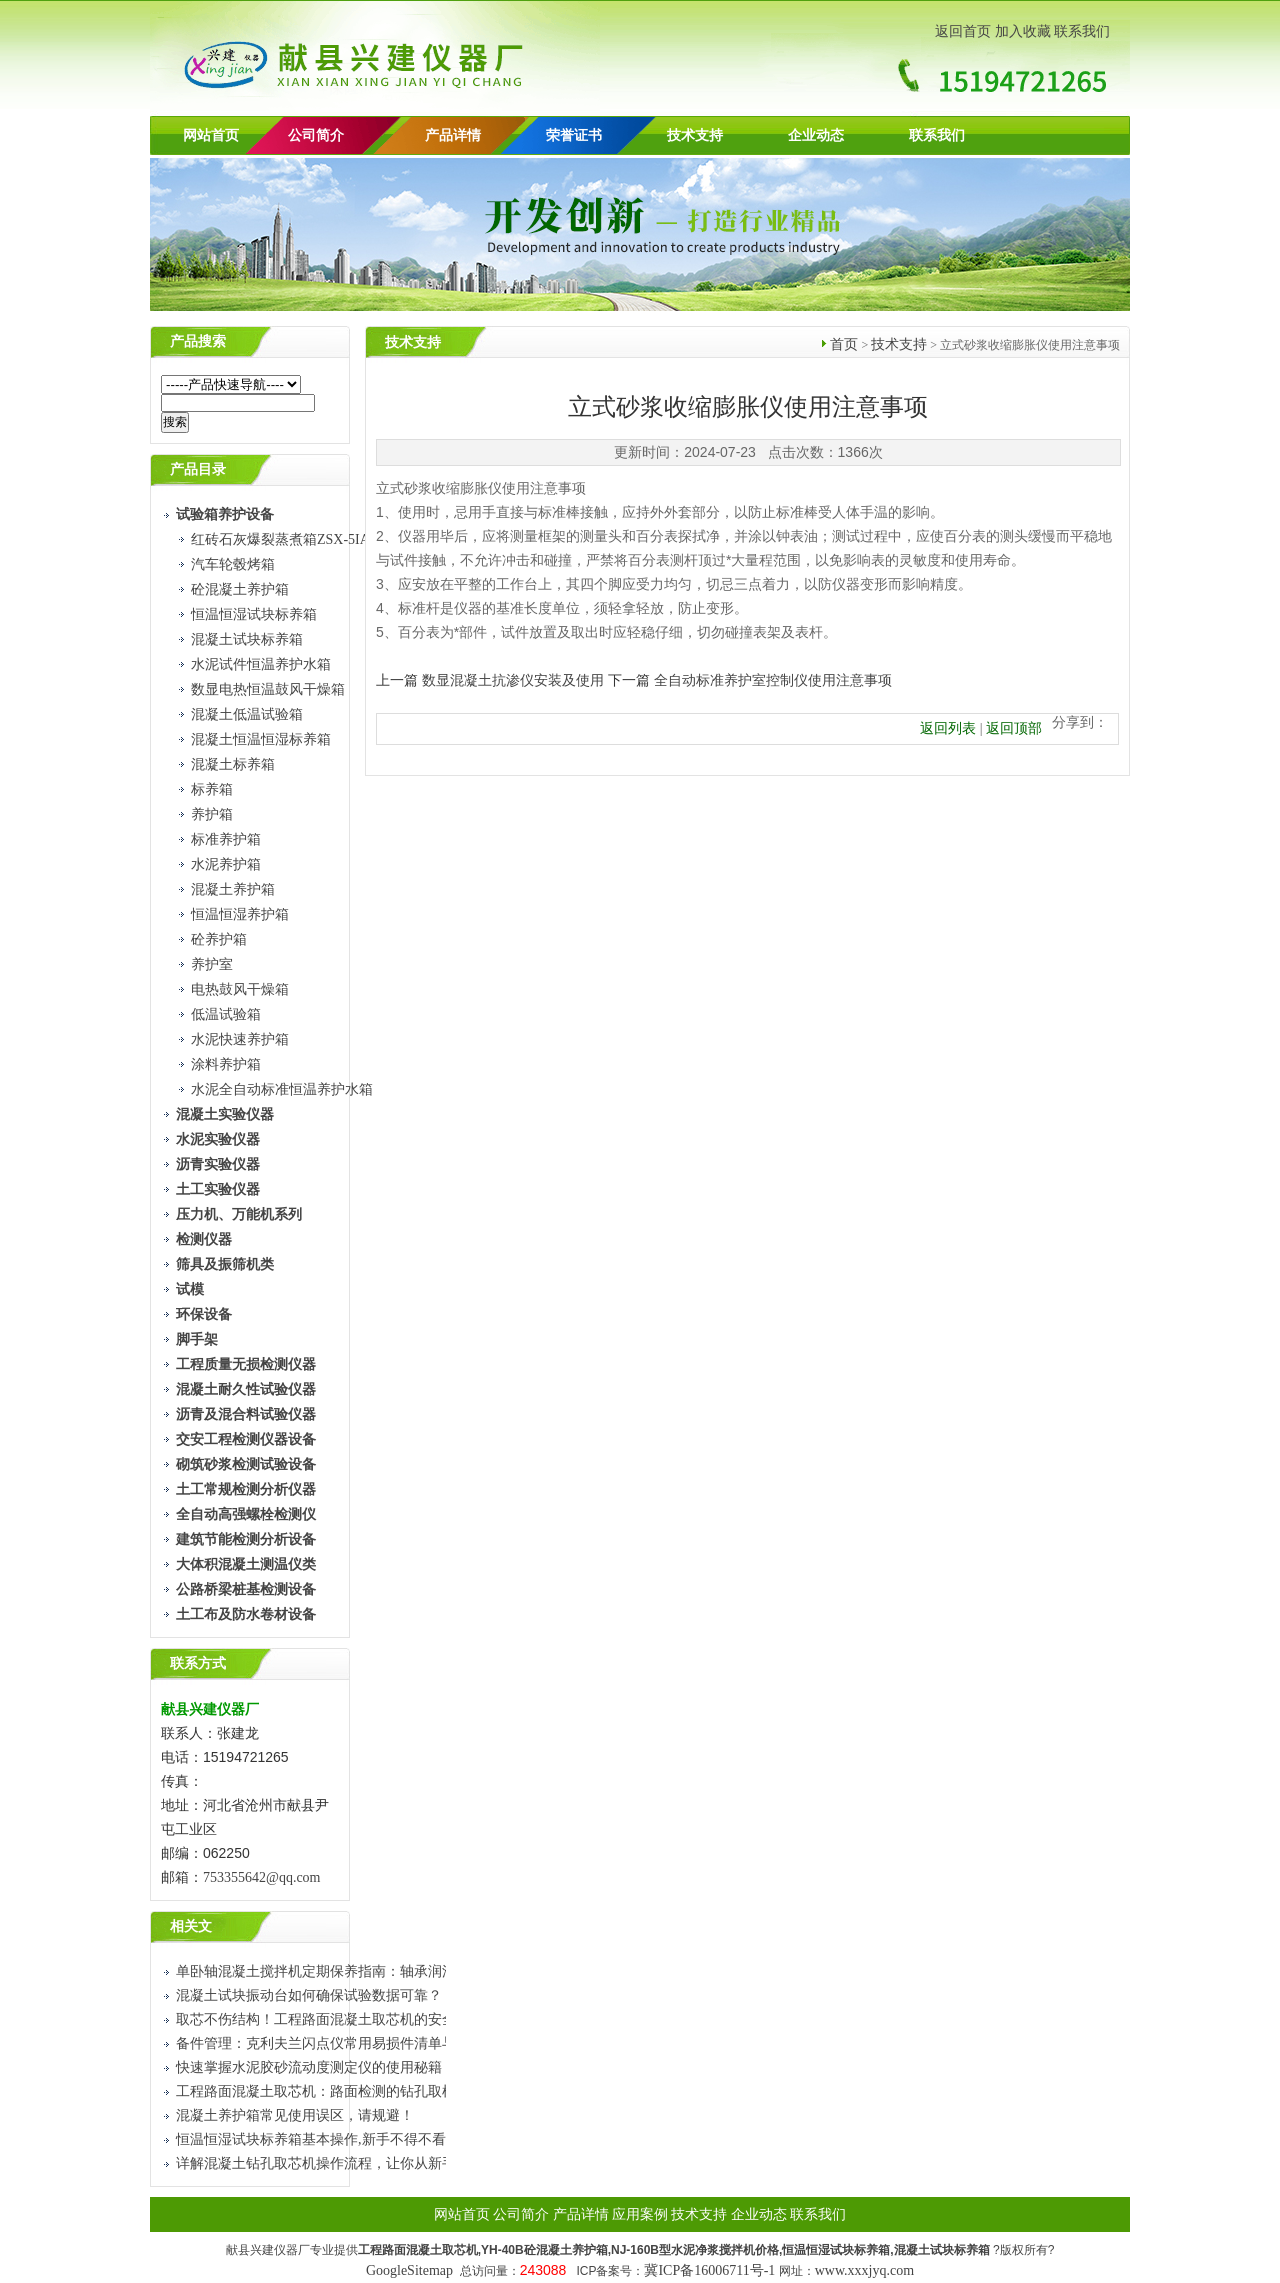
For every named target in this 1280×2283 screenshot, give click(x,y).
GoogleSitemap (409, 2270)
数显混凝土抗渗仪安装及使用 (513, 680)
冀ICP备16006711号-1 (709, 2270)
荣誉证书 (574, 135)
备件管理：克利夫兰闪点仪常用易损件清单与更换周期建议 (358, 2043)
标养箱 (212, 789)
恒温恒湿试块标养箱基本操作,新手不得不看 (311, 2139)
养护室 (212, 964)
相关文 (191, 1926)
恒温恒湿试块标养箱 (254, 614)
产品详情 (453, 135)
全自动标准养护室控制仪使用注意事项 (773, 680)
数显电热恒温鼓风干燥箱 (268, 689)
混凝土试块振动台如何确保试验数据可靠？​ (309, 1995)
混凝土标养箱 (233, 764)
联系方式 (198, 1663)
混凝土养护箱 (233, 889)
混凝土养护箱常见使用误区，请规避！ (295, 2115)
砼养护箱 (219, 939)
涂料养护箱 (226, 1064)
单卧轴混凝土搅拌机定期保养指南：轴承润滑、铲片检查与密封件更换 (393, 1971)
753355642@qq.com (263, 1877)
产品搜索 (198, 341)
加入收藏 (1023, 31)
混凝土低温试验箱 (247, 714)
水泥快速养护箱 (240, 1039)
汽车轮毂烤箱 (233, 564)
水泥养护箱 (226, 864)
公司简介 (521, 2214)
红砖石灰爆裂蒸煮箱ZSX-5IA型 (287, 539)
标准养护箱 (226, 839)
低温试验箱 (226, 1014)
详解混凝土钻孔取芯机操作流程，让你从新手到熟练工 (344, 2163)
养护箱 (212, 814)
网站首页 (211, 135)
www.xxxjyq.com (864, 2270)
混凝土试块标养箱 (247, 639)
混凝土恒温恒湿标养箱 (261, 739)
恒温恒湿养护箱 (240, 914)
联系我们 (1082, 31)
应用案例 (640, 2214)
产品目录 (198, 469)
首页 (844, 344)
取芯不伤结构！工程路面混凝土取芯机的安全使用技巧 (344, 2019)
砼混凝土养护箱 (240, 589)
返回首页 (963, 31)
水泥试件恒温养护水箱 (261, 664)
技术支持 (695, 135)
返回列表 (948, 728)
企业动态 (816, 135)
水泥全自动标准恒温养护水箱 (282, 1089)
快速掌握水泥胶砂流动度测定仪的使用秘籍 (309, 2067)
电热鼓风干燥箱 (240, 989)
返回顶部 (1014, 728)
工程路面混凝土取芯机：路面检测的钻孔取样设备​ (330, 2091)
